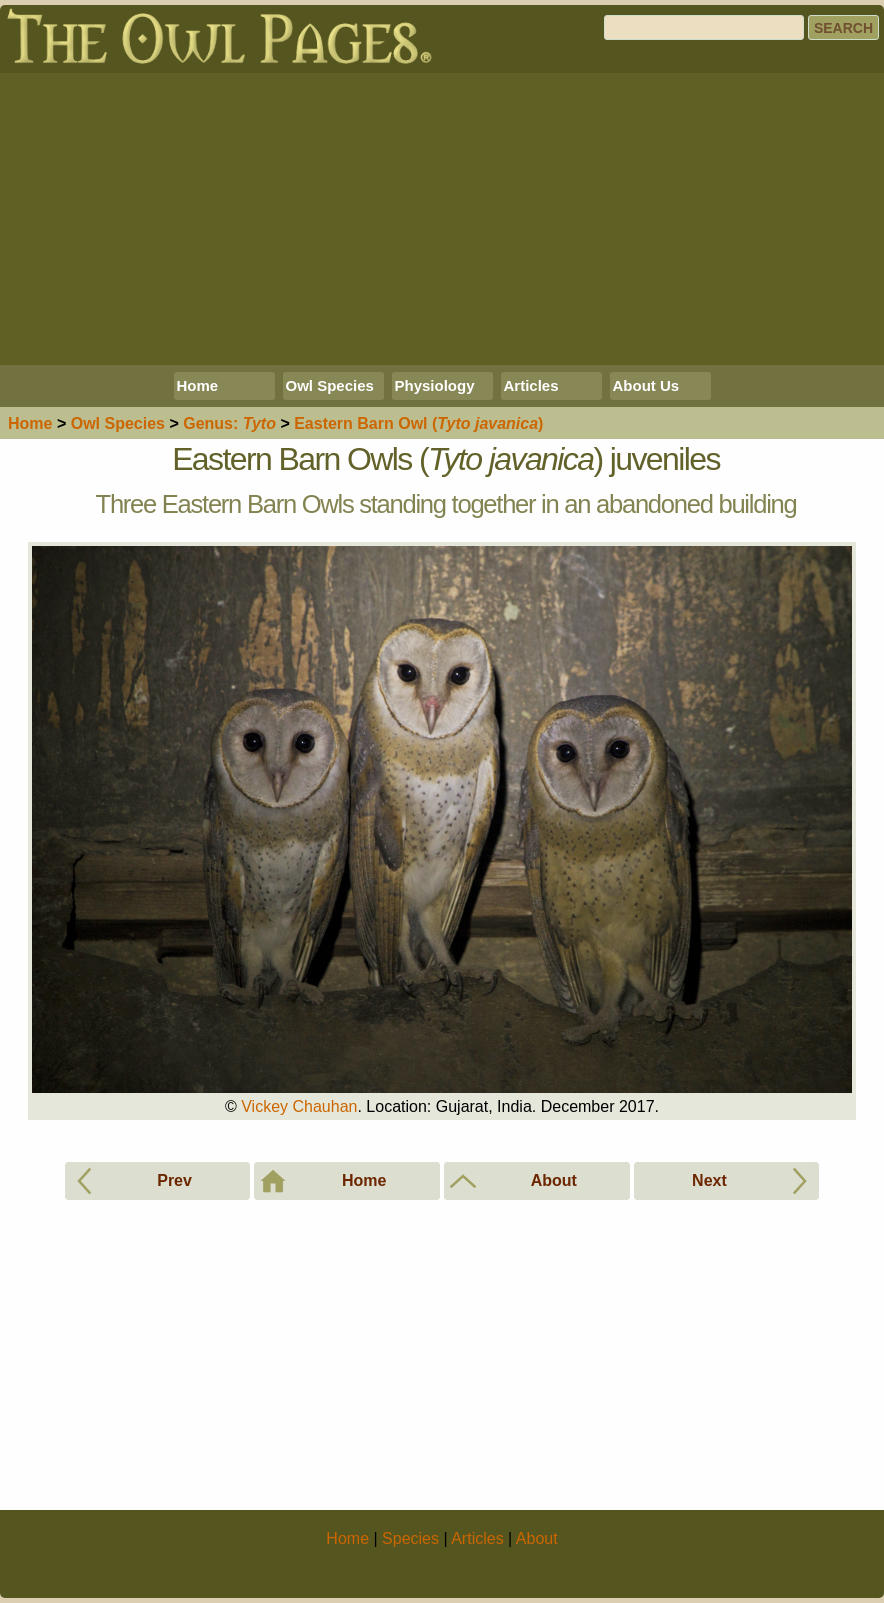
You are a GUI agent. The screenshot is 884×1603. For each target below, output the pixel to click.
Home (198, 385)
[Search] (704, 27)
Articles (531, 385)
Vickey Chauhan (299, 1106)
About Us (646, 385)
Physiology (435, 385)
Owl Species (330, 385)
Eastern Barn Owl (418, 423)
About (537, 1538)
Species (118, 423)
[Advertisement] (442, 219)
